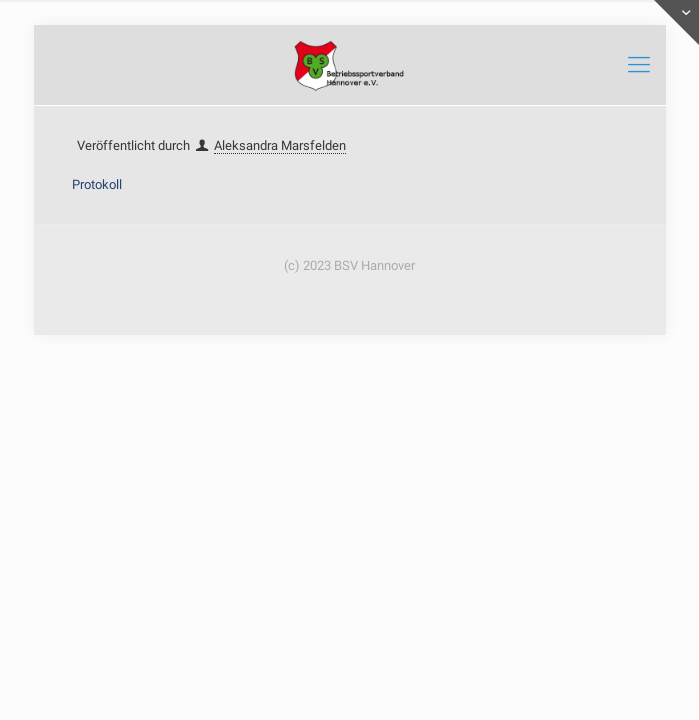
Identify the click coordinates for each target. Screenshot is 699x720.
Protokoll (97, 184)
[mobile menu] (639, 65)
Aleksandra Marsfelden (280, 145)
